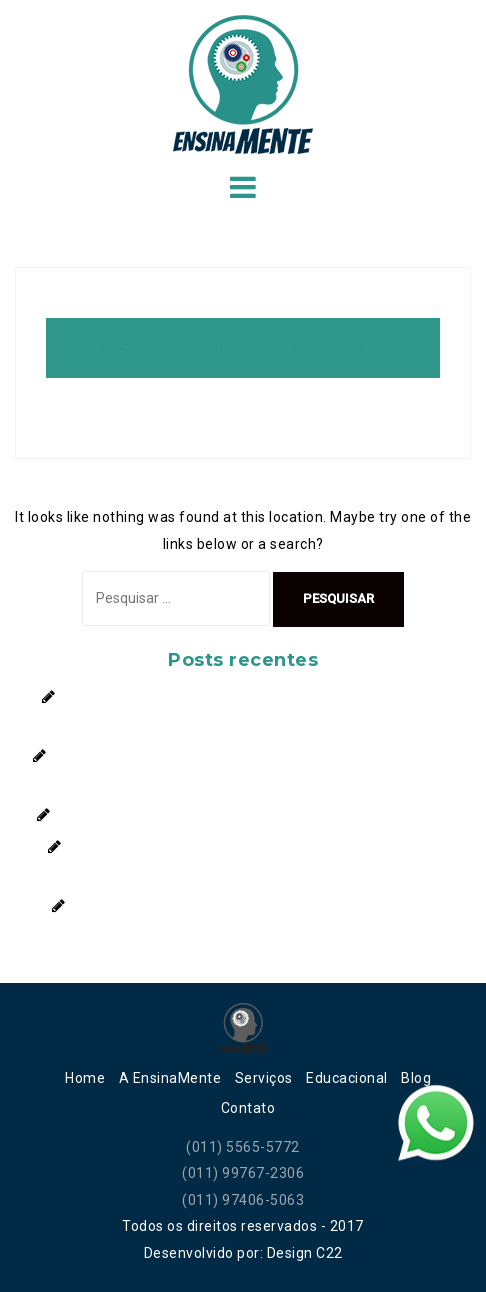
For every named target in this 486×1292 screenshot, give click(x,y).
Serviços (264, 1078)
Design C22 (305, 1253)
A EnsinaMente (170, 1078)
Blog (416, 1078)
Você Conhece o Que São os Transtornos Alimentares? (259, 906)
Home (85, 1078)
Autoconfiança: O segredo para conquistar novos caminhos (259, 815)
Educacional (347, 1078)
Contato (248, 1108)
